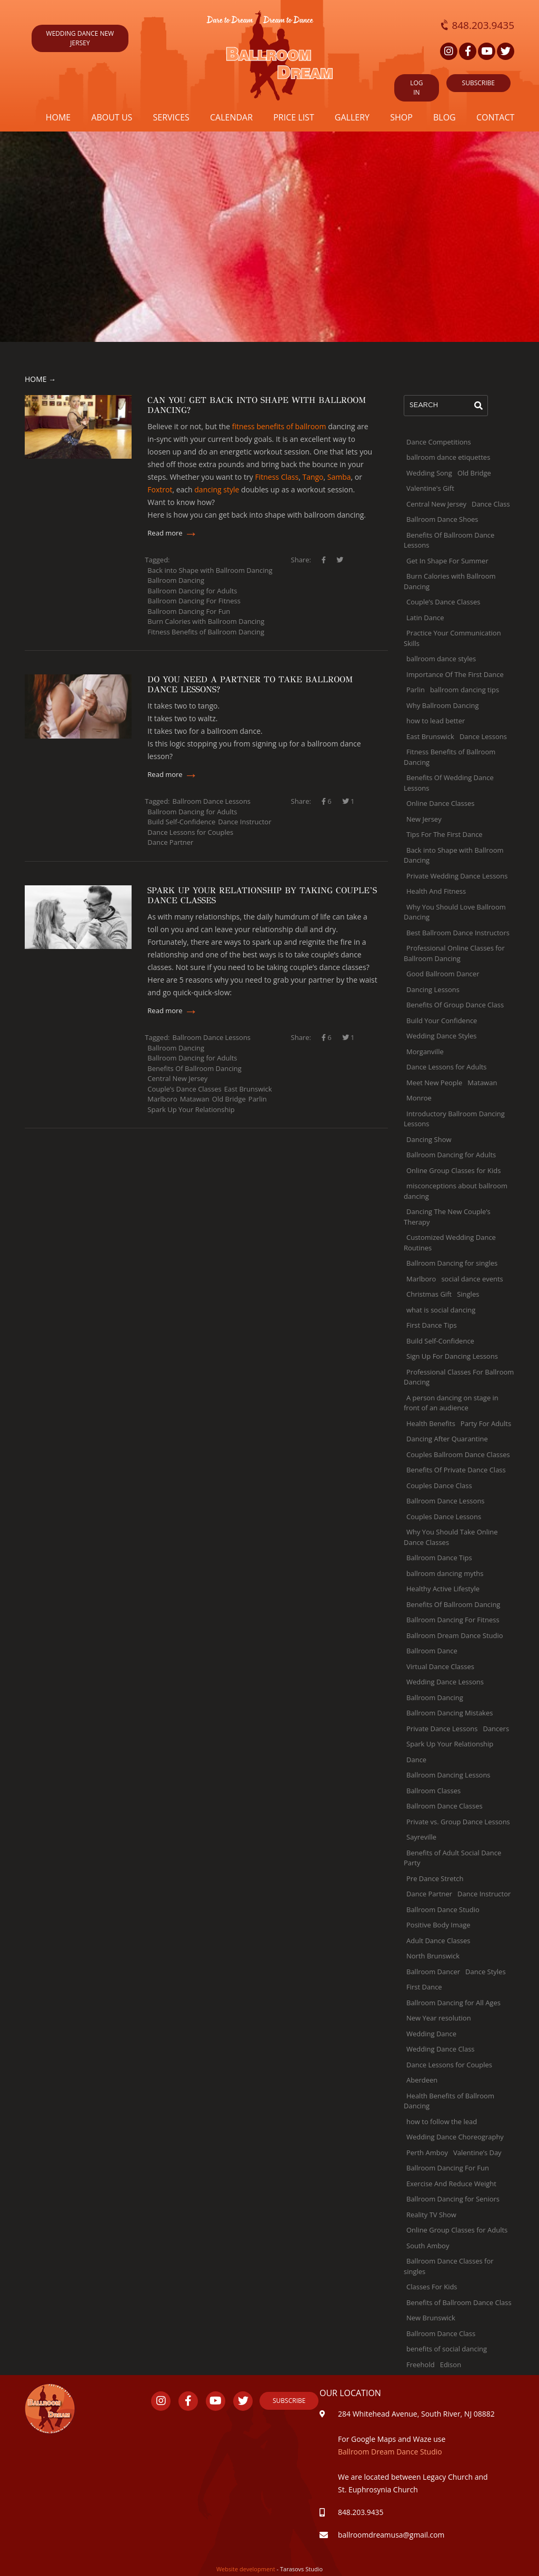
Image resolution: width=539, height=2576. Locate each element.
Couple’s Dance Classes (184, 1089)
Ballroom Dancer (433, 1971)
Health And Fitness (436, 891)
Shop (401, 117)
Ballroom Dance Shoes (442, 519)
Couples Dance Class (439, 1485)
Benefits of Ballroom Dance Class (459, 2302)
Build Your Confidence (441, 1020)
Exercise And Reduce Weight (451, 2183)
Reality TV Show (431, 2214)
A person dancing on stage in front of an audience (451, 1403)
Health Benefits (430, 1423)
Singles (468, 1294)
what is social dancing (440, 1310)
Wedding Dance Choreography (455, 2136)
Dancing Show (429, 1139)
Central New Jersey (177, 1078)
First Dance (424, 1987)
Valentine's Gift (430, 488)
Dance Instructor (244, 821)
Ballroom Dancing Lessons (448, 1775)
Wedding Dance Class (440, 2049)
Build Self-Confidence (181, 821)
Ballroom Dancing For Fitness (194, 600)
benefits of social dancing (446, 2348)
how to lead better (435, 720)
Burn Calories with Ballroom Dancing (205, 621)
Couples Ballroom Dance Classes (458, 1454)
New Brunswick (430, 2317)
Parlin (257, 1099)
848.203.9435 (478, 25)
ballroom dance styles (441, 658)
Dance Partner (170, 842)
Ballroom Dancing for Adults (192, 590)
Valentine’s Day (477, 2152)
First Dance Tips (431, 1325)
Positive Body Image (438, 1925)
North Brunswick (433, 1956)
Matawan (194, 1099)
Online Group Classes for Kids (453, 1170)
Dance (416, 1759)
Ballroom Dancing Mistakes (449, 1713)
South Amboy (427, 2245)
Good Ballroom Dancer (442, 973)
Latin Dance (425, 617)
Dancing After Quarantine (447, 1438)
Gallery (352, 117)
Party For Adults (486, 1423)
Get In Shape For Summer (447, 560)
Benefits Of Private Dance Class (456, 1469)
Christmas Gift (429, 1294)
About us (111, 117)
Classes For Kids (431, 2286)
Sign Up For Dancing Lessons (452, 1356)
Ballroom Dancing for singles (451, 1263)
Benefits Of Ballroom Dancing (194, 1068)
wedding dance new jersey (80, 38)
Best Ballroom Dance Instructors (458, 932)
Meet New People (434, 1082)
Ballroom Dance (431, 1650)
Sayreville (421, 1837)
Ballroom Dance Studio (443, 1909)
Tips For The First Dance (444, 834)
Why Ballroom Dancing (442, 705)
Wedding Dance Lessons (445, 1681)
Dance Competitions (438, 442)
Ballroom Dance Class (440, 2333)
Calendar (231, 117)
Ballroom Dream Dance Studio (454, 1635)
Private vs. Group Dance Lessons (458, 1821)
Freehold (420, 2364)
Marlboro (162, 1099)
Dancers (496, 1728)
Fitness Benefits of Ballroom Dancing (205, 632)
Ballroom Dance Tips (439, 1557)
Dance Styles (485, 1971)
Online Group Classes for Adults (456, 2230)
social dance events (472, 1279)
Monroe (419, 1098)
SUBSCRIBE (478, 82)
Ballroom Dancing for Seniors (453, 2199)
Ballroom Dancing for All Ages (453, 2002)
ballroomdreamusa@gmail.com (392, 2535)
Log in (416, 87)
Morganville (425, 1051)
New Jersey (424, 819)
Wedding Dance (431, 2033)
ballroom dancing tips (464, 689)
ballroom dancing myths (445, 1573)
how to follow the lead (441, 2121)
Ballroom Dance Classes (444, 1806)
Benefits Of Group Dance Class (455, 1004)
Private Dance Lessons (441, 1728)
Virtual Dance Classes (440, 1666)
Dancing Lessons (433, 989)
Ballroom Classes (433, 1790)
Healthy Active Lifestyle (443, 1588)
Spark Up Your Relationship (190, 1109)
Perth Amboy (427, 2152)
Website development (246, 2569)
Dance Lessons (483, 736)
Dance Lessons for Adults (446, 1067)
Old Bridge (229, 1099)
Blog (444, 117)
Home (58, 117)
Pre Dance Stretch (435, 1878)
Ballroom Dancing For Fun (188, 611)
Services (171, 117)
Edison (450, 2364)
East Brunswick (248, 1089)
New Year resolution (438, 2018)
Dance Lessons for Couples (190, 832)
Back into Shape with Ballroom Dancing (209, 570)
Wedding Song (429, 473)
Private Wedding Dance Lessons (456, 876)
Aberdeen (421, 2080)
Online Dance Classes (440, 803)
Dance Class (491, 504)
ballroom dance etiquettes (448, 457)
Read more (172, 533)
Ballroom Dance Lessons (212, 801)
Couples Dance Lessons (443, 1516)
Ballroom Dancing (175, 580)
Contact (495, 117)
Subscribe (289, 2400)
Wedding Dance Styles (441, 1035)
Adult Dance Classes (438, 1940)
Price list (293, 117)
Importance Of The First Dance (455, 674)
